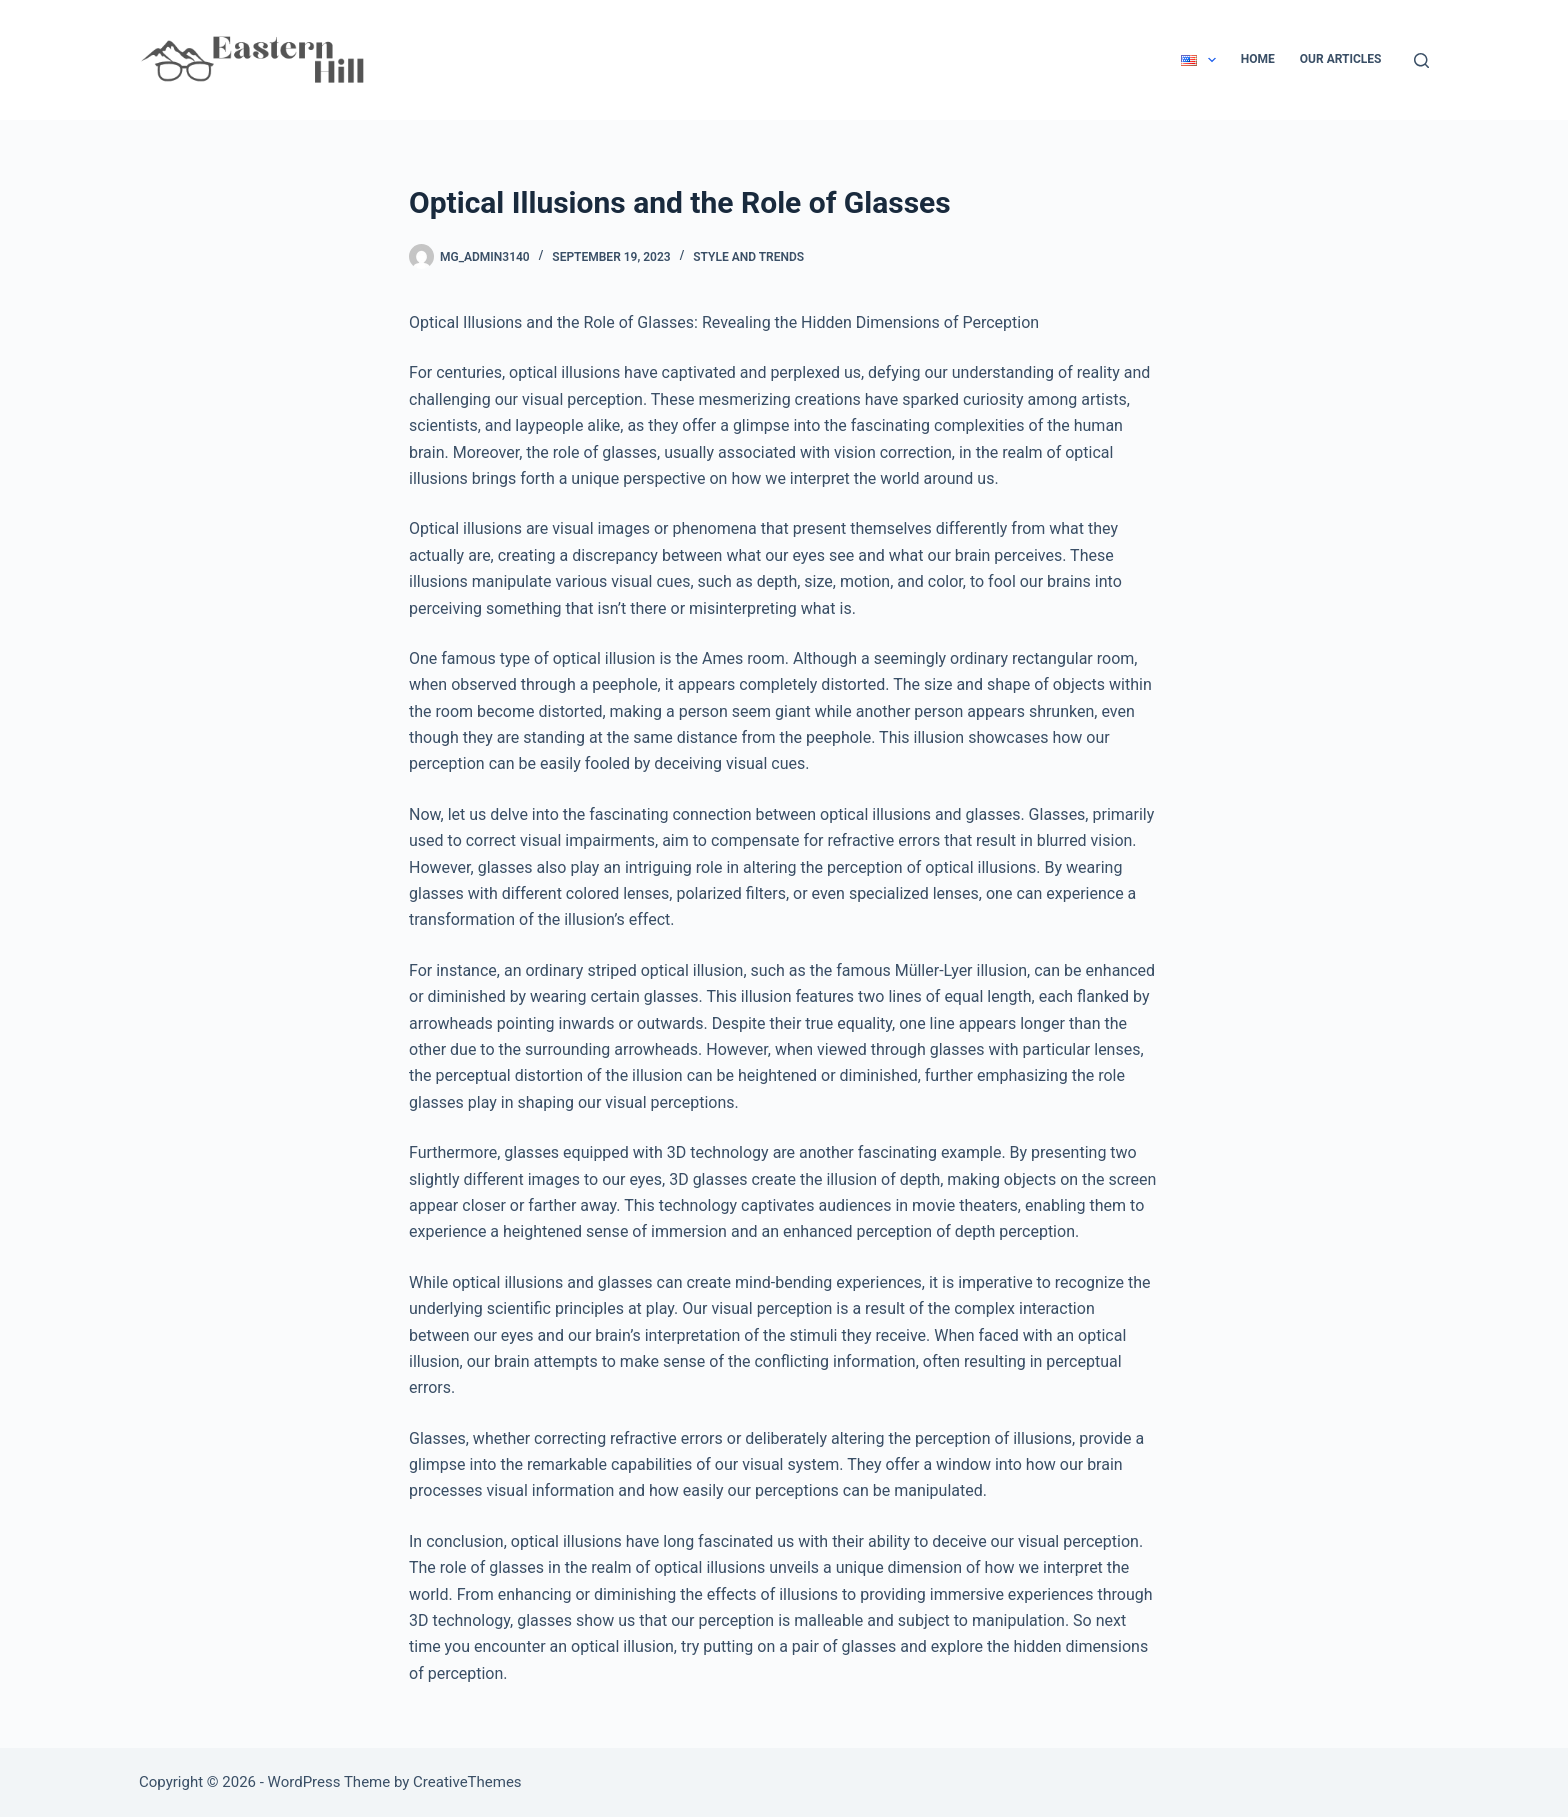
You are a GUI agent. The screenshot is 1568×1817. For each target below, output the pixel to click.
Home (1258, 59)
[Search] (1421, 60)
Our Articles (1341, 59)
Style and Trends (748, 257)
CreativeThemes (467, 1782)
